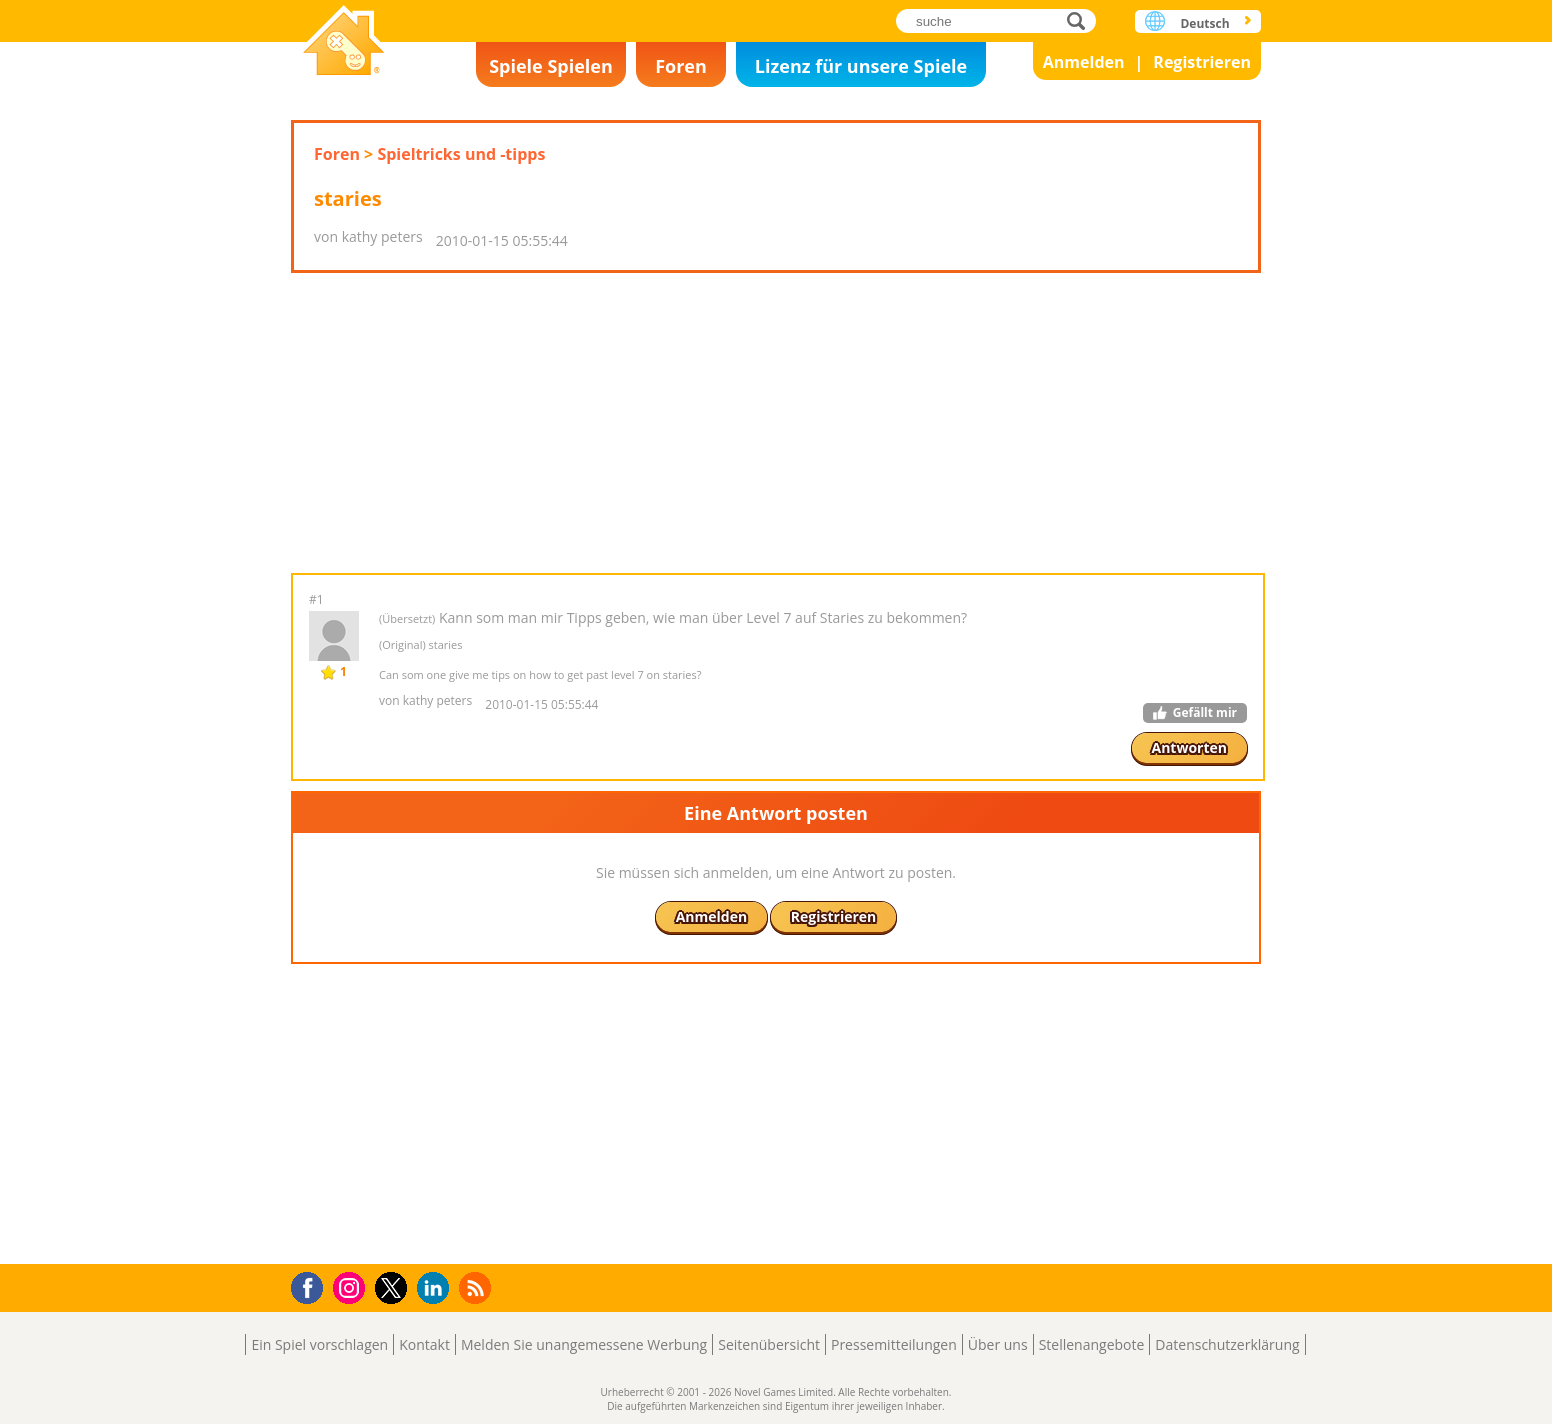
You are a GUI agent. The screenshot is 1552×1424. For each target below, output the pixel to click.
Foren (681, 66)
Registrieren (1202, 62)
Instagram (352, 1286)
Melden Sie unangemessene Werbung (584, 1344)
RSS (477, 1287)
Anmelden (1084, 62)
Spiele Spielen (551, 66)
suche (1081, 20)
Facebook (312, 1285)
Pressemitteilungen (894, 1344)
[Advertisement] (776, 423)
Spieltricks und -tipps (461, 154)
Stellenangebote (1092, 1344)
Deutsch (1204, 23)
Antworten (1190, 747)
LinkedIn (436, 1288)
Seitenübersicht (769, 1344)
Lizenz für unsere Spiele (861, 66)
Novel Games (344, 42)
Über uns (998, 1344)
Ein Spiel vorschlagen (319, 1344)
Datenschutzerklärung (1227, 1344)
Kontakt (424, 1344)
